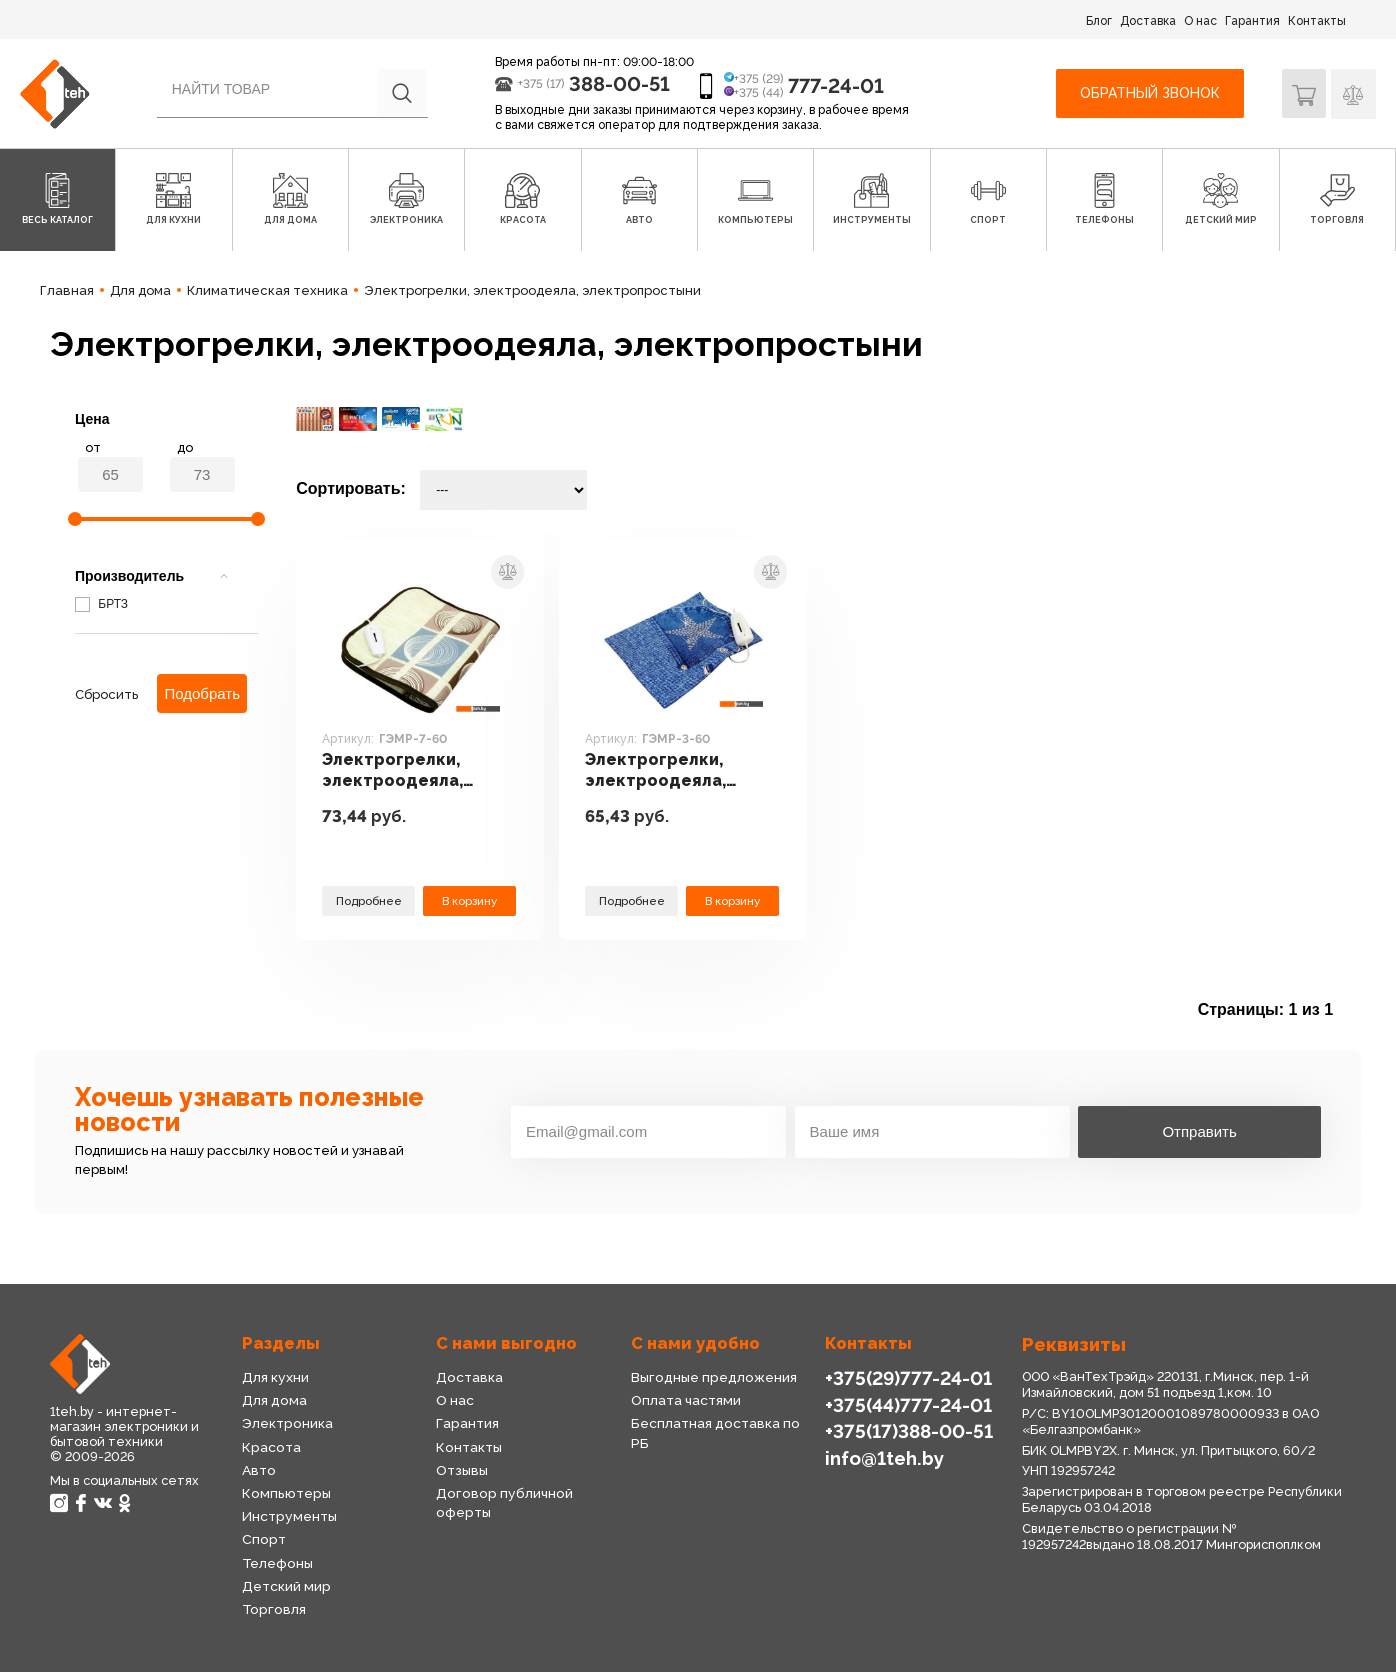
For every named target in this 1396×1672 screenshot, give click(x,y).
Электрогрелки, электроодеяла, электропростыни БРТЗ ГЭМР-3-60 (665, 772)
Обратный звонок (1150, 93)
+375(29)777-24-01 (908, 1378)
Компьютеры (286, 1493)
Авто (259, 1470)
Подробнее (369, 901)
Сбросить (106, 694)
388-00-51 (619, 84)
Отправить (1199, 1131)
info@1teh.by (884, 1457)
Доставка (1148, 21)
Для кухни (275, 1377)
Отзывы (462, 1470)
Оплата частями (686, 1400)
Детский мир (286, 1586)
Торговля (273, 1609)
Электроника (287, 1423)
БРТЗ (101, 604)
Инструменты (289, 1516)
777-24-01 (836, 86)
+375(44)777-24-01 (908, 1404)
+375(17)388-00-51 (909, 1431)
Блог (1099, 21)
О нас (1200, 21)
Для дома (274, 1400)
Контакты (1317, 21)
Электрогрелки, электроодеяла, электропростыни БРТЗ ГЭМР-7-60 (402, 772)
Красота (271, 1447)
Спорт (264, 1539)
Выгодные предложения (713, 1377)
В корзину (469, 901)
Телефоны (277, 1563)
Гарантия (1252, 21)
